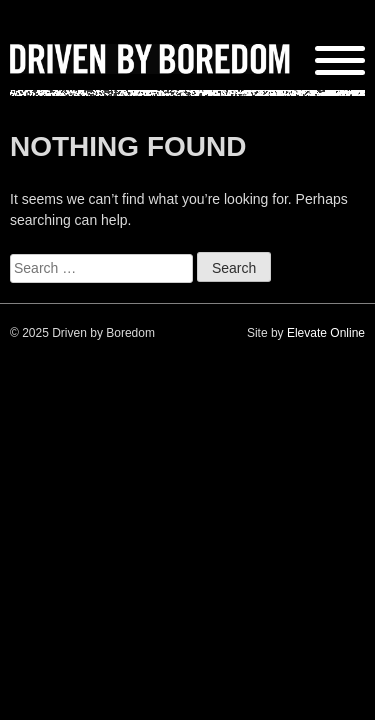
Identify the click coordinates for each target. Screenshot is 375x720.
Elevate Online (326, 333)
